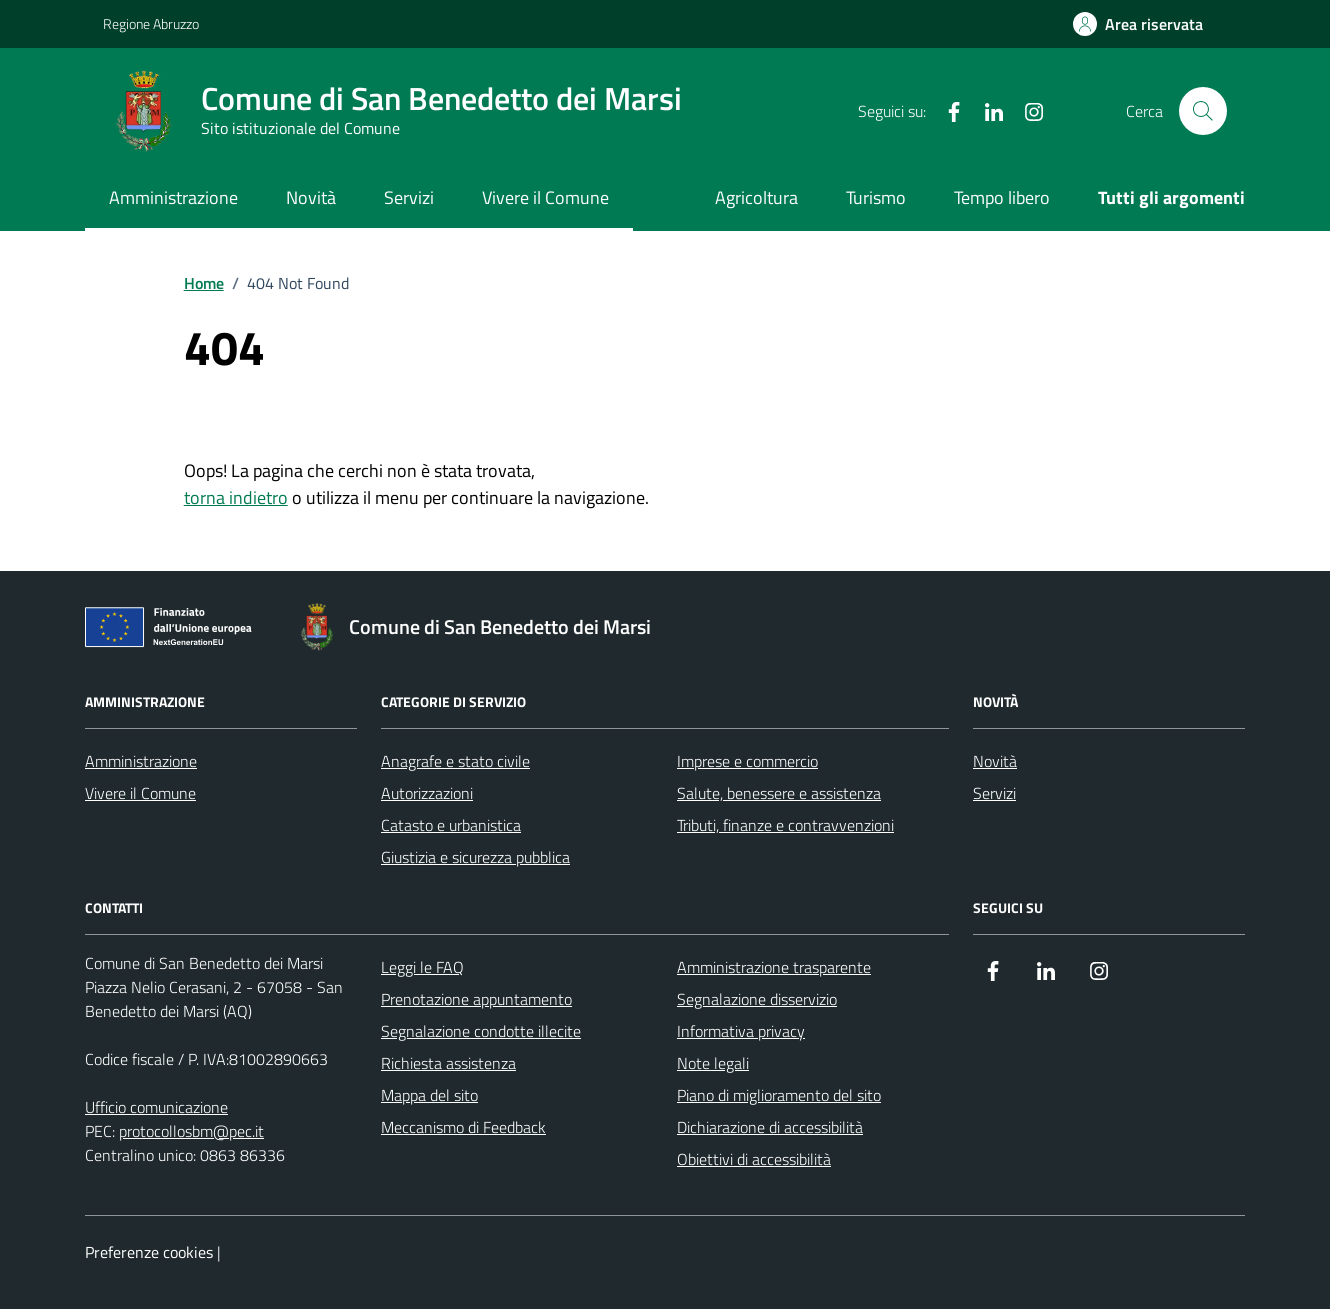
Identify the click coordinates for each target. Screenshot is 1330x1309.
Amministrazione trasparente (774, 967)
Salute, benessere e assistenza (779, 793)
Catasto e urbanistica (451, 825)
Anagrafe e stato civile (455, 761)
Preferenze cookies (149, 1252)
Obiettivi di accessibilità (754, 1159)
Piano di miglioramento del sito (779, 1095)
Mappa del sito (429, 1095)
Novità (311, 197)
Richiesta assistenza (448, 1063)
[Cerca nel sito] (1203, 111)
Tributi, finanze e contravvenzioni (785, 825)
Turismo (876, 197)
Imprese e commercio (747, 761)
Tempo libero (1002, 197)
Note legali (713, 1063)
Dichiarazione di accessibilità (770, 1127)
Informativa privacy (741, 1031)
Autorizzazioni (427, 793)
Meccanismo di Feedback (463, 1127)
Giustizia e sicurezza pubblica (475, 857)
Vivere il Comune (545, 197)
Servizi (409, 197)
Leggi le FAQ (422, 967)
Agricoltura (756, 197)
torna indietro (236, 497)
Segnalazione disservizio (757, 999)
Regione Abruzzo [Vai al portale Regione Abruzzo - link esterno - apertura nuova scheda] (151, 23)
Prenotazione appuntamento (476, 999)
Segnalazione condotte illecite (481, 1031)
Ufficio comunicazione (156, 1107)
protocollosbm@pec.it (191, 1131)
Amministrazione (173, 197)
